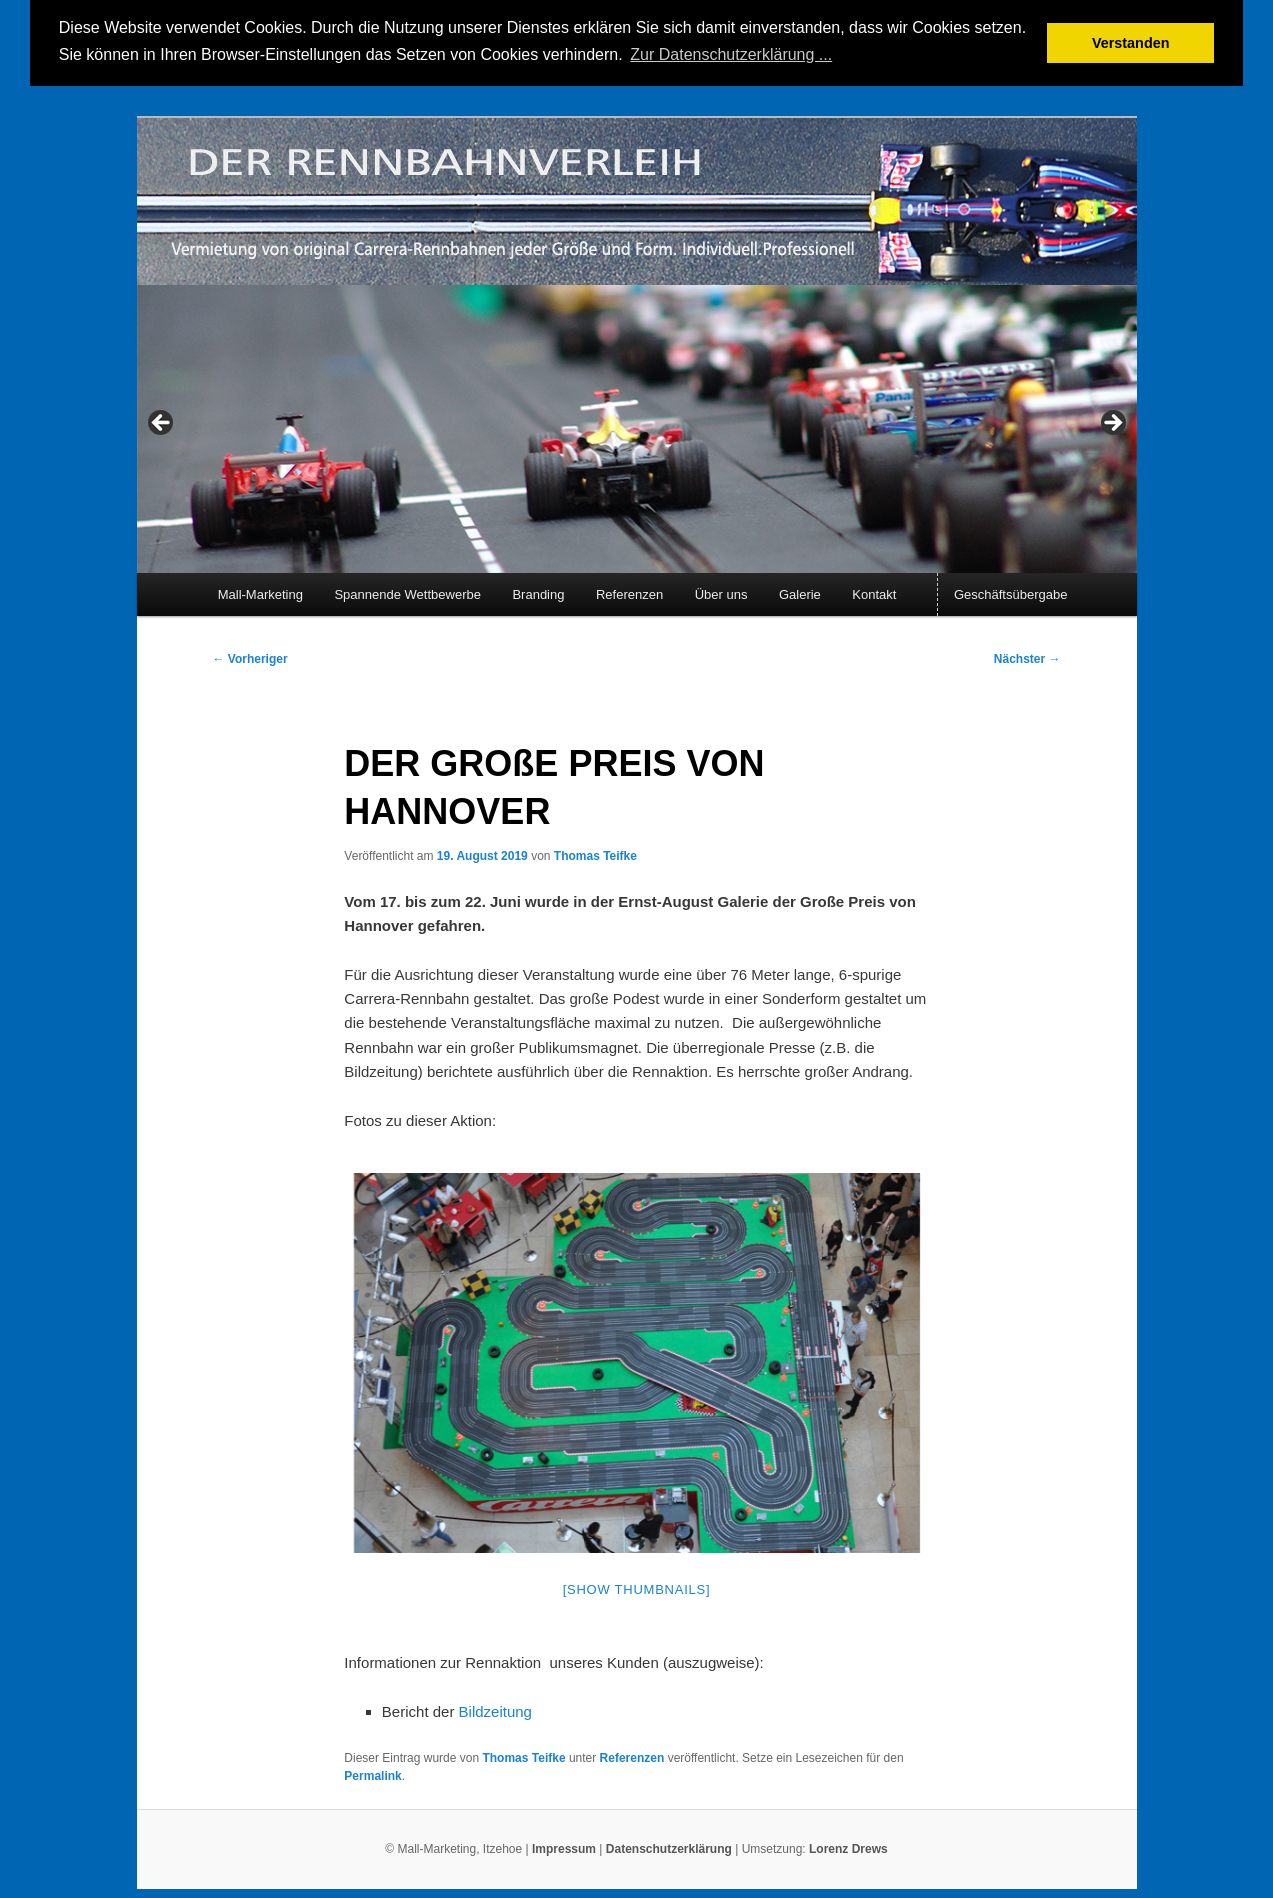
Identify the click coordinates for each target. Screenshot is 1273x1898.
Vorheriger (250, 658)
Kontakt (874, 592)
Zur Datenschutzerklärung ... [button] (731, 54)
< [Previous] (162, 422)
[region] (637, 427)
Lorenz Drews (848, 1847)
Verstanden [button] (1131, 43)
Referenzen (629, 592)
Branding (538, 592)
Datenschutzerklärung (670, 1847)
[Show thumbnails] (637, 1587)
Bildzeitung (495, 1709)
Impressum (564, 1847)
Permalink (372, 1774)
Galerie (800, 592)
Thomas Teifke (595, 854)
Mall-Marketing (260, 592)
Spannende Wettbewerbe (407, 592)
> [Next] (1112, 422)
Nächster (1027, 658)
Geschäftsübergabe (1010, 592)
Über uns (721, 592)
